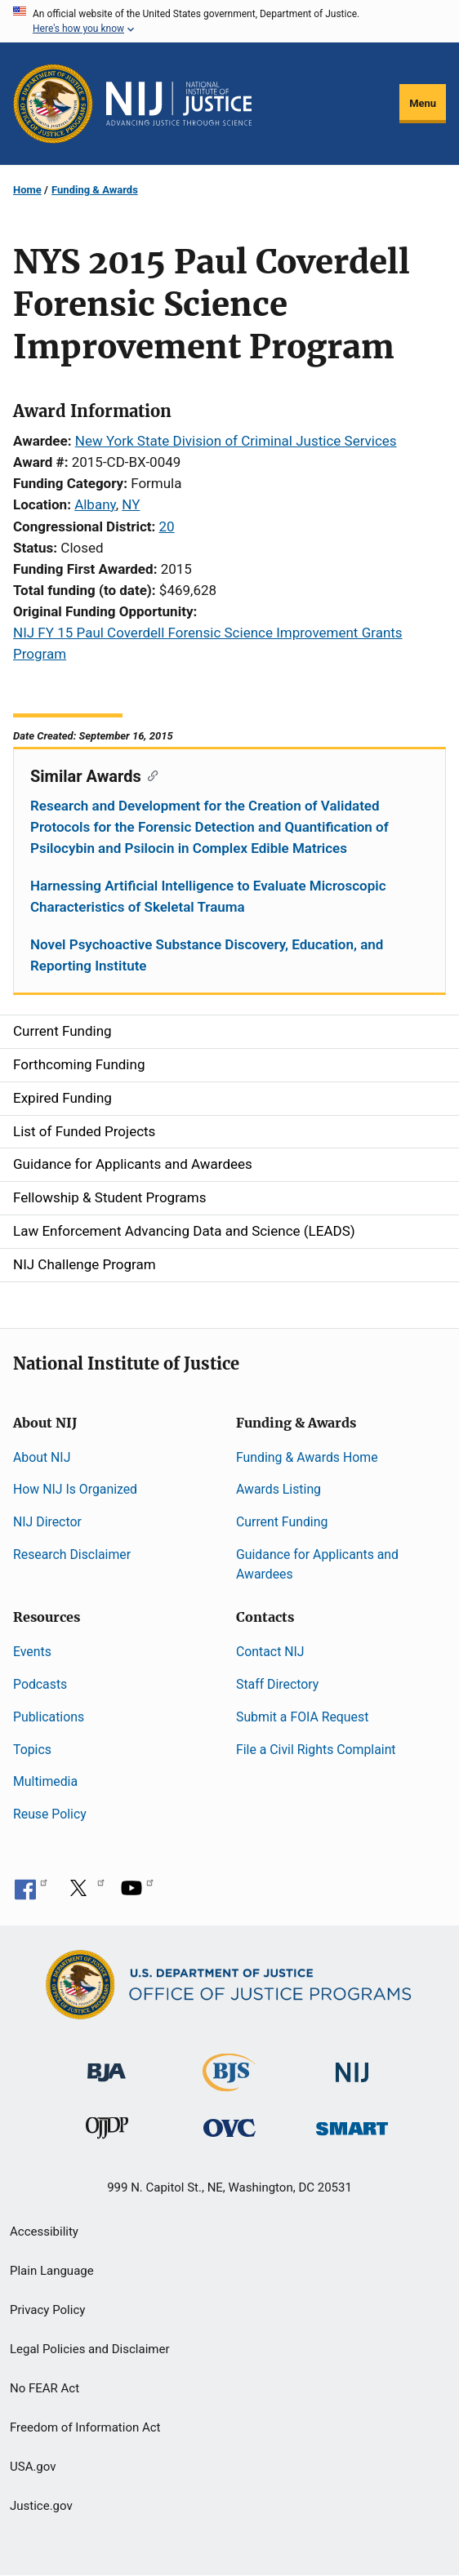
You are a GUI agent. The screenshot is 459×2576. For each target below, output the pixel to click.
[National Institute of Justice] (352, 2065)
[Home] (179, 104)
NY (131, 504)
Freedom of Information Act (85, 2427)
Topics (32, 1749)
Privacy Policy (47, 2310)
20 (167, 526)
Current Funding (282, 1522)
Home (27, 190)
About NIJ (41, 1457)
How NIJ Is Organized (75, 1489)
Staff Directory (277, 1684)
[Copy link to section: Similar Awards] (149, 774)
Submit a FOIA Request (302, 1717)
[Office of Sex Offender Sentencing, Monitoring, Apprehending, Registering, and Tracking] (352, 2124)
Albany (95, 504)
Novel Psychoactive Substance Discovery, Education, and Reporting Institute (206, 955)
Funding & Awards (94, 190)
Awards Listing (278, 1489)
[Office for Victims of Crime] (229, 2127)
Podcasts (40, 1684)
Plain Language (52, 2270)
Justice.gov (41, 2505)
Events (32, 1651)
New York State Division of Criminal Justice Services (236, 441)
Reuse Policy (50, 1814)
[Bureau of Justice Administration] (106, 2064)
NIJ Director (47, 1522)
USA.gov (33, 2466)
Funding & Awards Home (307, 1457)
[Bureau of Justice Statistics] (229, 2084)
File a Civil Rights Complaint (316, 1749)
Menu (422, 103)
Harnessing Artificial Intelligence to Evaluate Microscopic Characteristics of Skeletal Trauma (208, 896)
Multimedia (45, 1781)
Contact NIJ (270, 1651)
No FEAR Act (44, 2388)
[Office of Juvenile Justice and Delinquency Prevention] (107, 2131)
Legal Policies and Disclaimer (89, 2349)
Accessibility (44, 2231)
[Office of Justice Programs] (53, 104)
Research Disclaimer (72, 1554)
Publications (48, 1717)
